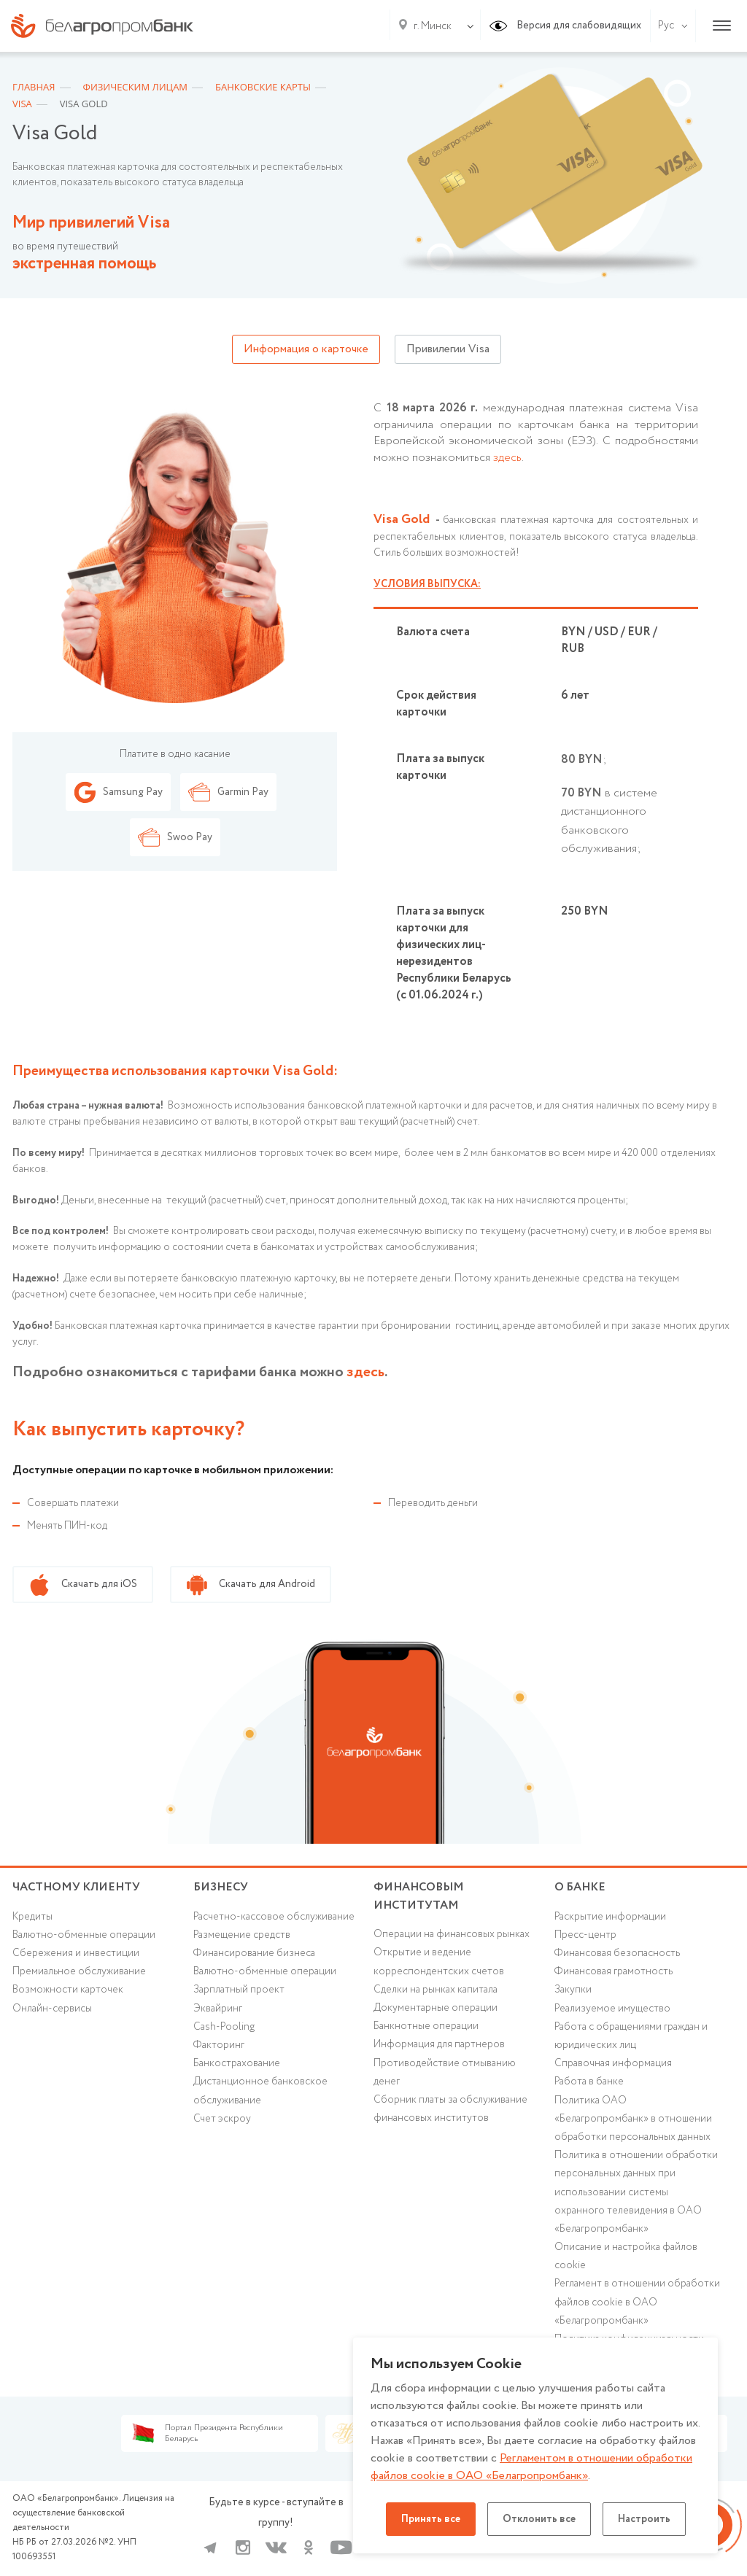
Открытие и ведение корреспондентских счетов (439, 1961)
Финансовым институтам (419, 1896)
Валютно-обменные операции (83, 1935)
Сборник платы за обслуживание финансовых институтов (450, 2108)
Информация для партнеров (439, 2044)
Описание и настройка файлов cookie (625, 2256)
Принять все (430, 2519)
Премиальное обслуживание (79, 1971)
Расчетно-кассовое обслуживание (274, 1916)
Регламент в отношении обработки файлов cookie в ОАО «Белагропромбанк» (637, 2301)
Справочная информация (613, 2063)
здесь (507, 458)
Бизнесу (220, 1887)
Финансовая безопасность (617, 1953)
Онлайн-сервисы (52, 2008)
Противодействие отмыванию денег (445, 2072)
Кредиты (32, 1916)
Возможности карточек (67, 1989)
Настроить (644, 2519)
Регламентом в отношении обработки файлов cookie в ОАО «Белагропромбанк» (531, 2467)
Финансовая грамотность (613, 1971)
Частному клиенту (76, 1887)
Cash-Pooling (224, 2027)
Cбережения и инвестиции (75, 1953)
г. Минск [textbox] (433, 26)
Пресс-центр (585, 1935)
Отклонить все (539, 2519)
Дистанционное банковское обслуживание (260, 2090)
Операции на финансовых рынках (452, 1934)
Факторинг (218, 2045)
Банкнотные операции (426, 2026)
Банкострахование (236, 2063)
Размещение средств (241, 1935)
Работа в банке (589, 2081)
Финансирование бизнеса (254, 1953)
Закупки (573, 1989)
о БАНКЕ (579, 1887)
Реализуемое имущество (612, 2008)
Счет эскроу (222, 2118)
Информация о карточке (306, 349)
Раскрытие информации (610, 1916)
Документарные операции (436, 2008)
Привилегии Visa (447, 349)
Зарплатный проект (239, 1989)
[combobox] (430, 26)
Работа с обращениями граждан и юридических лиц (631, 2036)
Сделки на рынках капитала (436, 1989)
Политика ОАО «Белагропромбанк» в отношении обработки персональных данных (633, 2118)
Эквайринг (217, 2008)
